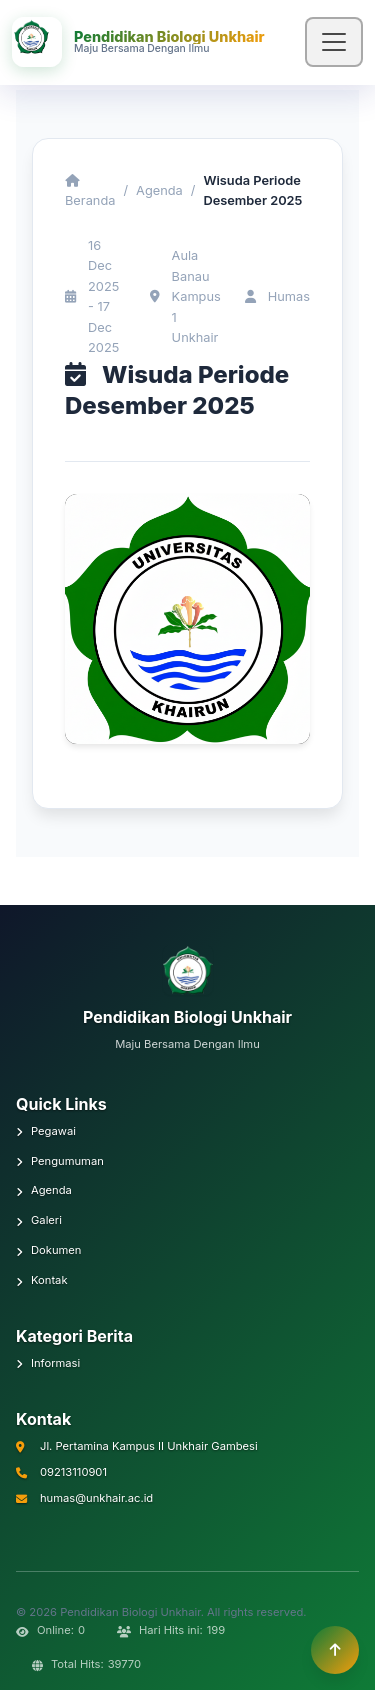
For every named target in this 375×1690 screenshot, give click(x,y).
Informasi (48, 1363)
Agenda (159, 190)
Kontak (42, 1280)
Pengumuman (60, 1161)
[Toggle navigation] (334, 42)
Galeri (39, 1220)
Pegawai (46, 1131)
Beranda (90, 191)
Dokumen (48, 1250)
